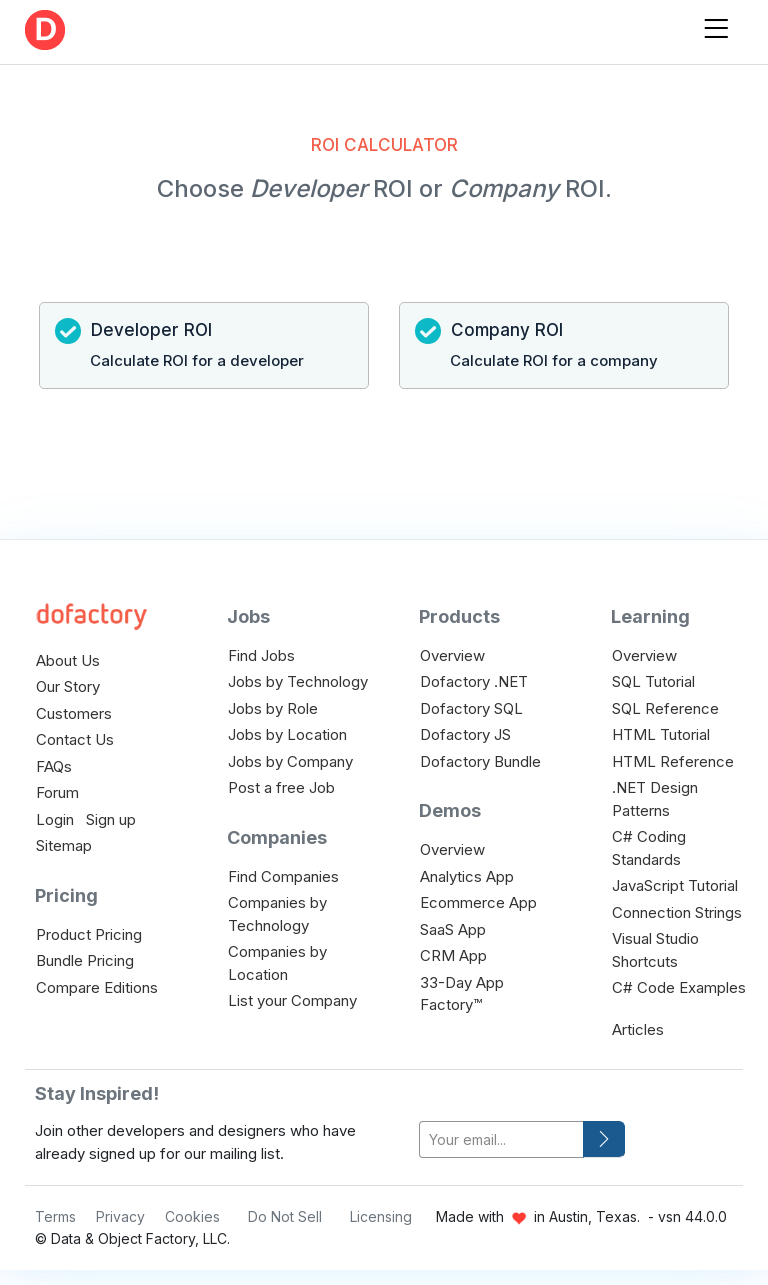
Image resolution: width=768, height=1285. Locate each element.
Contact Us (75, 739)
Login (55, 819)
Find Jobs (261, 655)
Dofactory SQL (471, 708)
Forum (57, 792)
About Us (68, 660)
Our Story (68, 686)
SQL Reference (665, 708)
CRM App (453, 955)
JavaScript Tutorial (675, 885)
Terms (55, 1216)
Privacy (120, 1216)
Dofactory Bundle (480, 761)
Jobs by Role (273, 708)
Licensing (381, 1216)
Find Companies (283, 876)
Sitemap (64, 845)
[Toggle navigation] (716, 24)
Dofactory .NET (474, 681)
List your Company (292, 1000)
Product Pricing (89, 934)
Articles (638, 1029)
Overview (452, 655)
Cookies (192, 1216)
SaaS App (453, 929)
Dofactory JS (465, 734)
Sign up (111, 819)
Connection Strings (677, 912)
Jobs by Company (290, 761)
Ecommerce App (478, 902)
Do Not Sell (285, 1216)
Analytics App (467, 876)
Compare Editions (97, 987)
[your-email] (501, 1139)
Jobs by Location (287, 734)
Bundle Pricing (85, 960)
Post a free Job (281, 787)
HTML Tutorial (661, 734)
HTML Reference (673, 761)
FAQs (54, 766)
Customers (74, 713)
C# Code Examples (679, 987)
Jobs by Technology (298, 681)
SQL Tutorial (653, 681)
